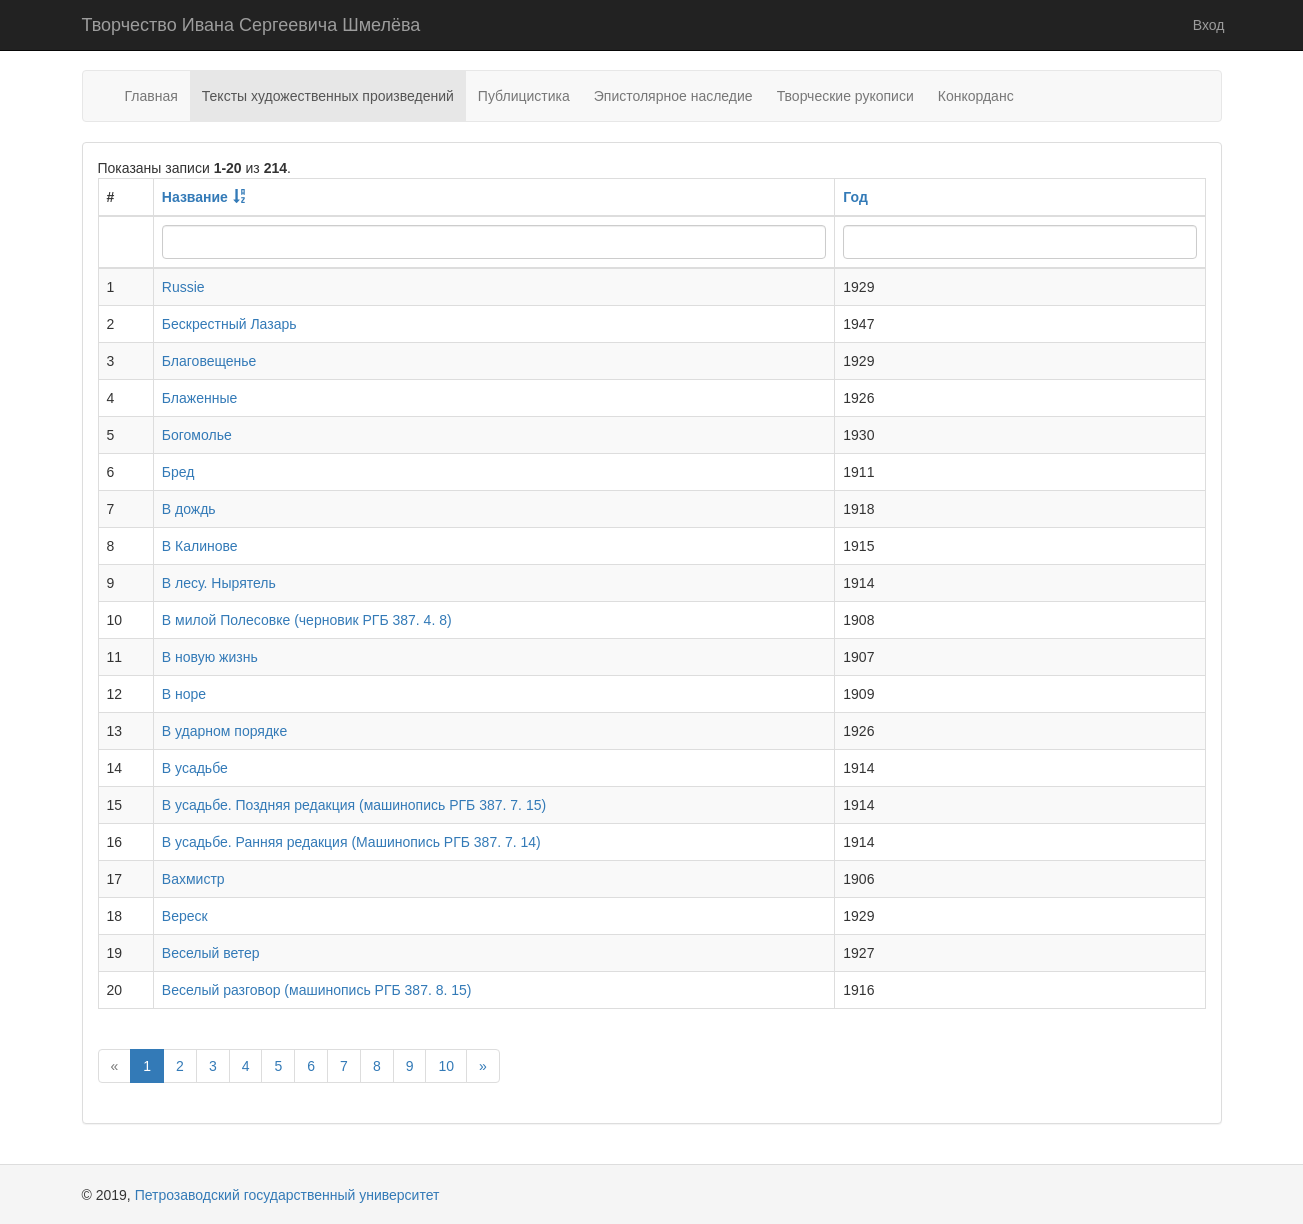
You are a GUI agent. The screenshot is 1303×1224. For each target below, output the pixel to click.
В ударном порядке (224, 731)
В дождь (189, 509)
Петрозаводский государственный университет (287, 1195)
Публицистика (524, 96)
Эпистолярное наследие (673, 96)
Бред (178, 472)
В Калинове (200, 546)
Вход (1209, 25)
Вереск (185, 916)
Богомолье (197, 435)
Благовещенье (209, 361)
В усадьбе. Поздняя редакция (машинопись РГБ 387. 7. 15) (354, 805)
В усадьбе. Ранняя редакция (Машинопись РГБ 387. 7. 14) (351, 842)
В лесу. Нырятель (219, 583)
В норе (184, 694)
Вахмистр (193, 879)
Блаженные (199, 398)
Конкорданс (976, 96)
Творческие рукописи (845, 96)
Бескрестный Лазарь (229, 324)
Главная (151, 96)
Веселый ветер (211, 953)
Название (195, 197)
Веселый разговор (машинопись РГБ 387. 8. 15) (317, 990)
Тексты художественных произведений (328, 96)
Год (855, 197)
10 (446, 1066)
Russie (183, 287)
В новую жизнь (210, 657)
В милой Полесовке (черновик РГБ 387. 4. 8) (307, 620)
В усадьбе (195, 768)
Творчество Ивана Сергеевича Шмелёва (251, 25)
